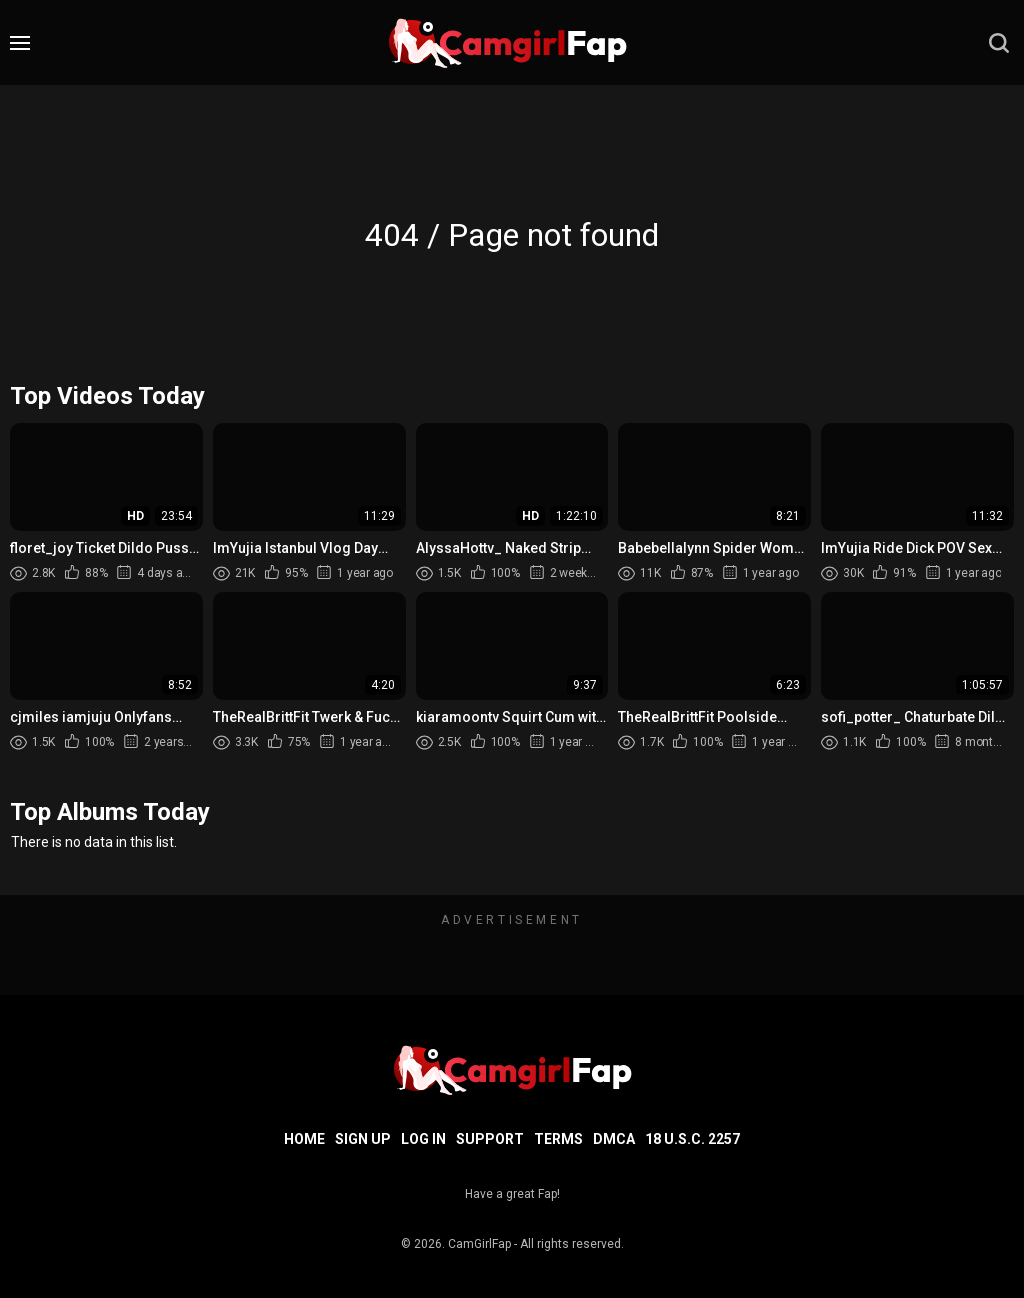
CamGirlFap (479, 1244)
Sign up (363, 1139)
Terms (558, 1139)
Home (304, 1139)
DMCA (614, 1139)
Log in (423, 1139)
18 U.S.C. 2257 (692, 1139)
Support (490, 1139)
